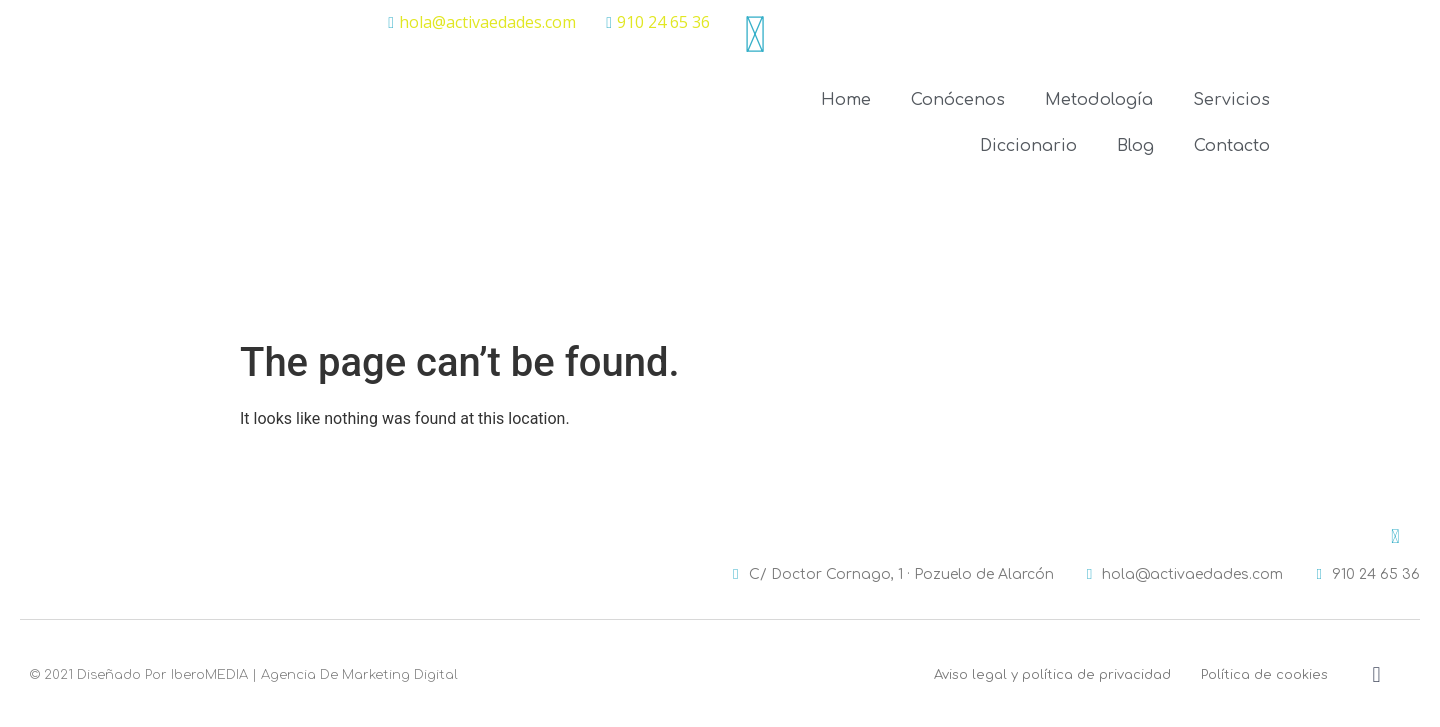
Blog (1135, 146)
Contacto (1232, 146)
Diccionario (1028, 146)
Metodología (1099, 100)
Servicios (1231, 100)
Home (846, 100)
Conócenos (958, 100)
